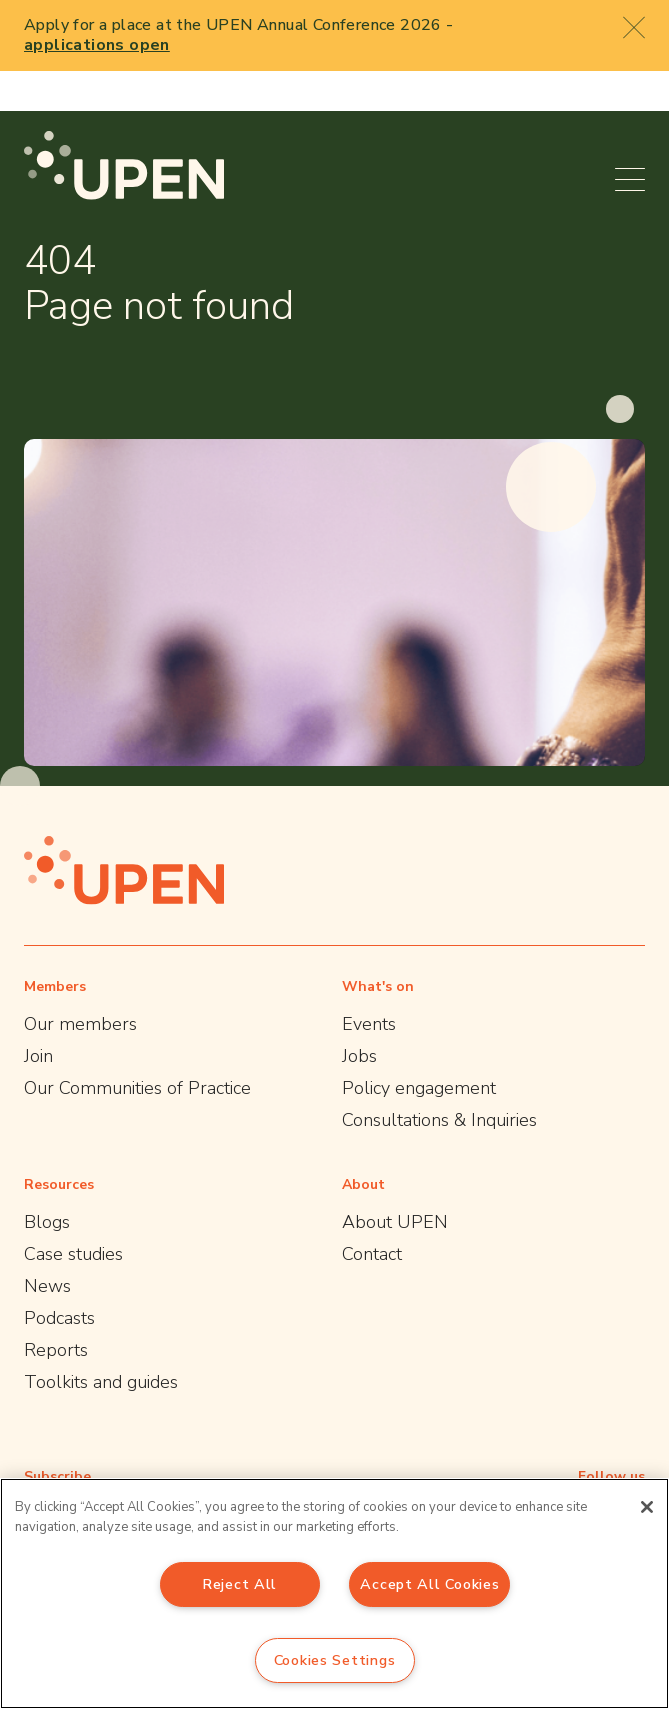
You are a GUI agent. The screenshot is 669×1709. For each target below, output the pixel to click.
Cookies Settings (335, 1660)
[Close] (647, 1507)
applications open (97, 45)
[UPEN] (124, 125)
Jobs (359, 1016)
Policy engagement (419, 1048)
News (47, 1246)
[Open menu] (630, 139)
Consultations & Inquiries (439, 1080)
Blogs (47, 1182)
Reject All (239, 1584)
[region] (334, 1593)
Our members (80, 984)
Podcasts (59, 1278)
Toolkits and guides (101, 1342)
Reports (56, 1310)
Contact (372, 1214)
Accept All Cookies (429, 1584)
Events (369, 984)
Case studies (73, 1214)
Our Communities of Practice (137, 1048)
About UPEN (395, 1182)
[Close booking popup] (634, 27)
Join (38, 1016)
